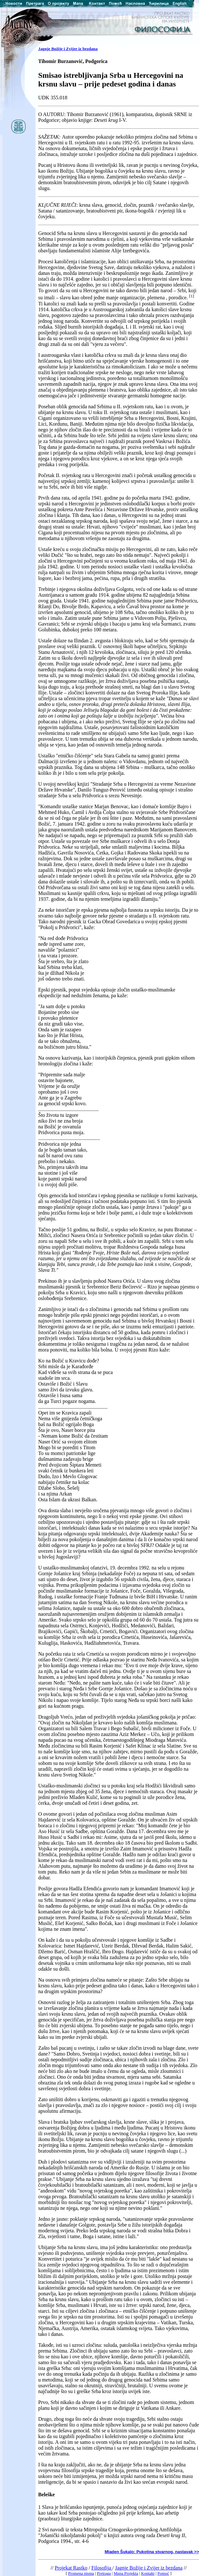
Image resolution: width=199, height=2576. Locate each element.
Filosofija (101, 2568)
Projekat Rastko (71, 2568)
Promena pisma (81, 2573)
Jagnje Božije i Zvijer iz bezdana (68, 48)
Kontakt (148, 2573)
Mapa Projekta (126, 2573)
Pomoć (163, 2573)
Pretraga (104, 2573)
